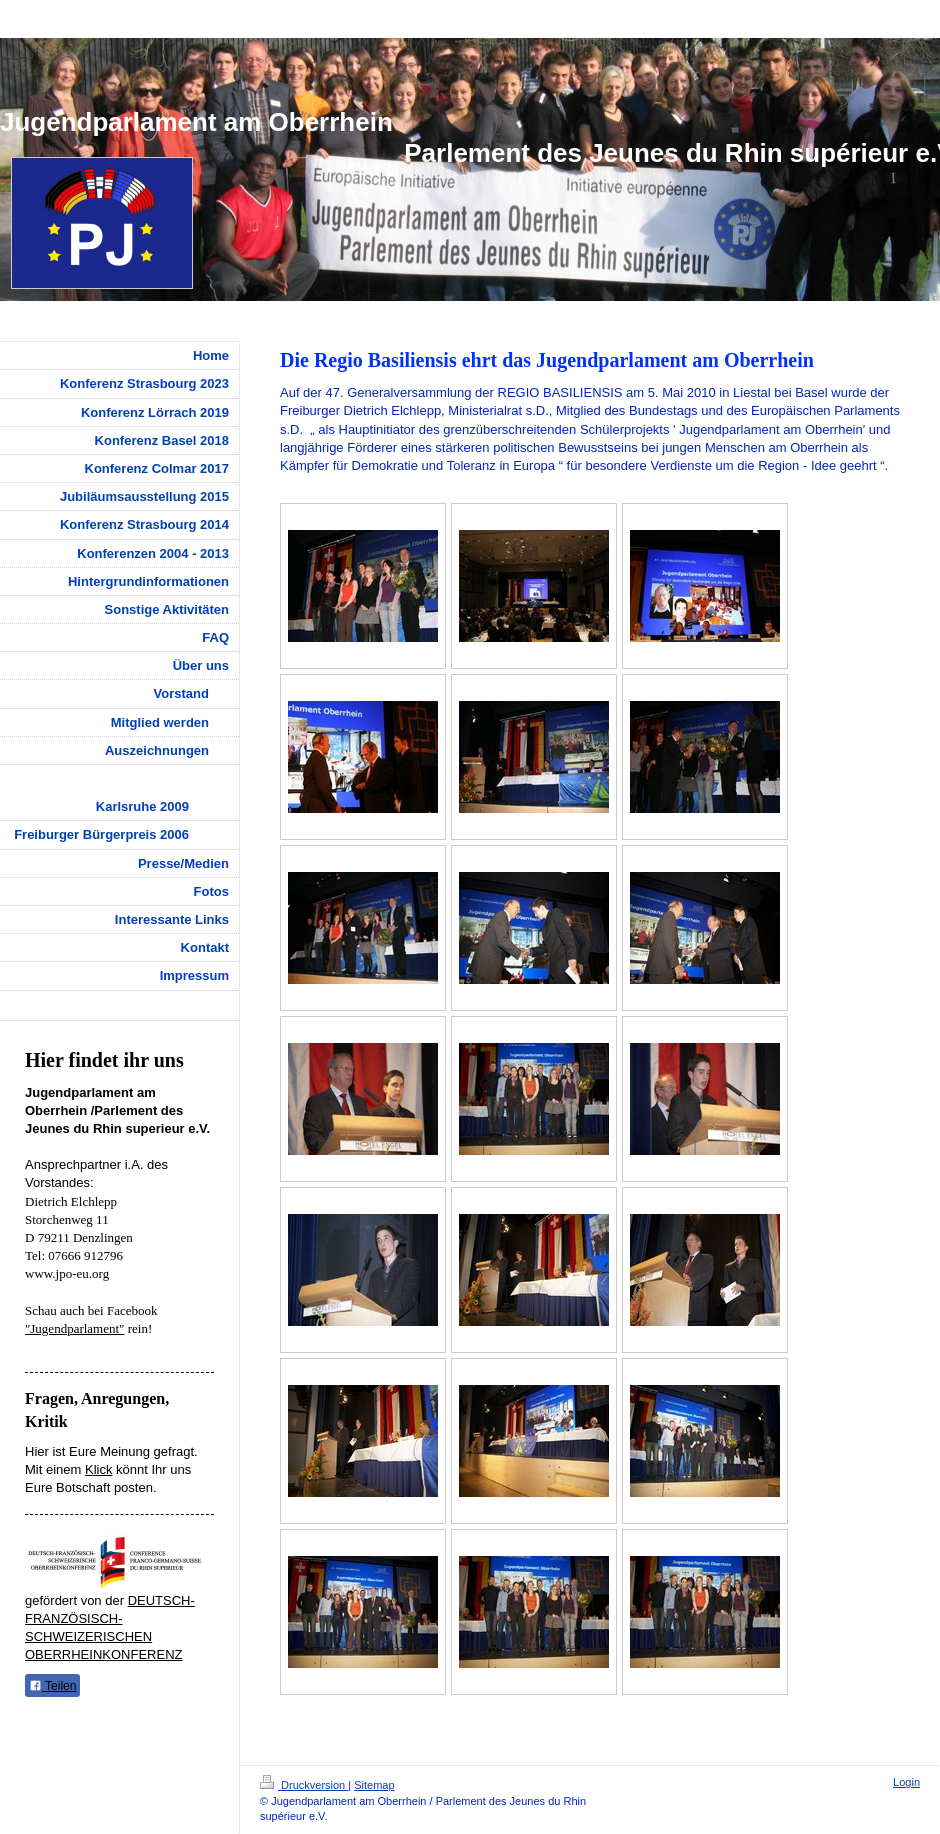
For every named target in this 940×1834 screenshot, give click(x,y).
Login (906, 1782)
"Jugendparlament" (74, 1328)
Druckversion (304, 1785)
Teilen (52, 1686)
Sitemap (374, 1785)
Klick (98, 1469)
